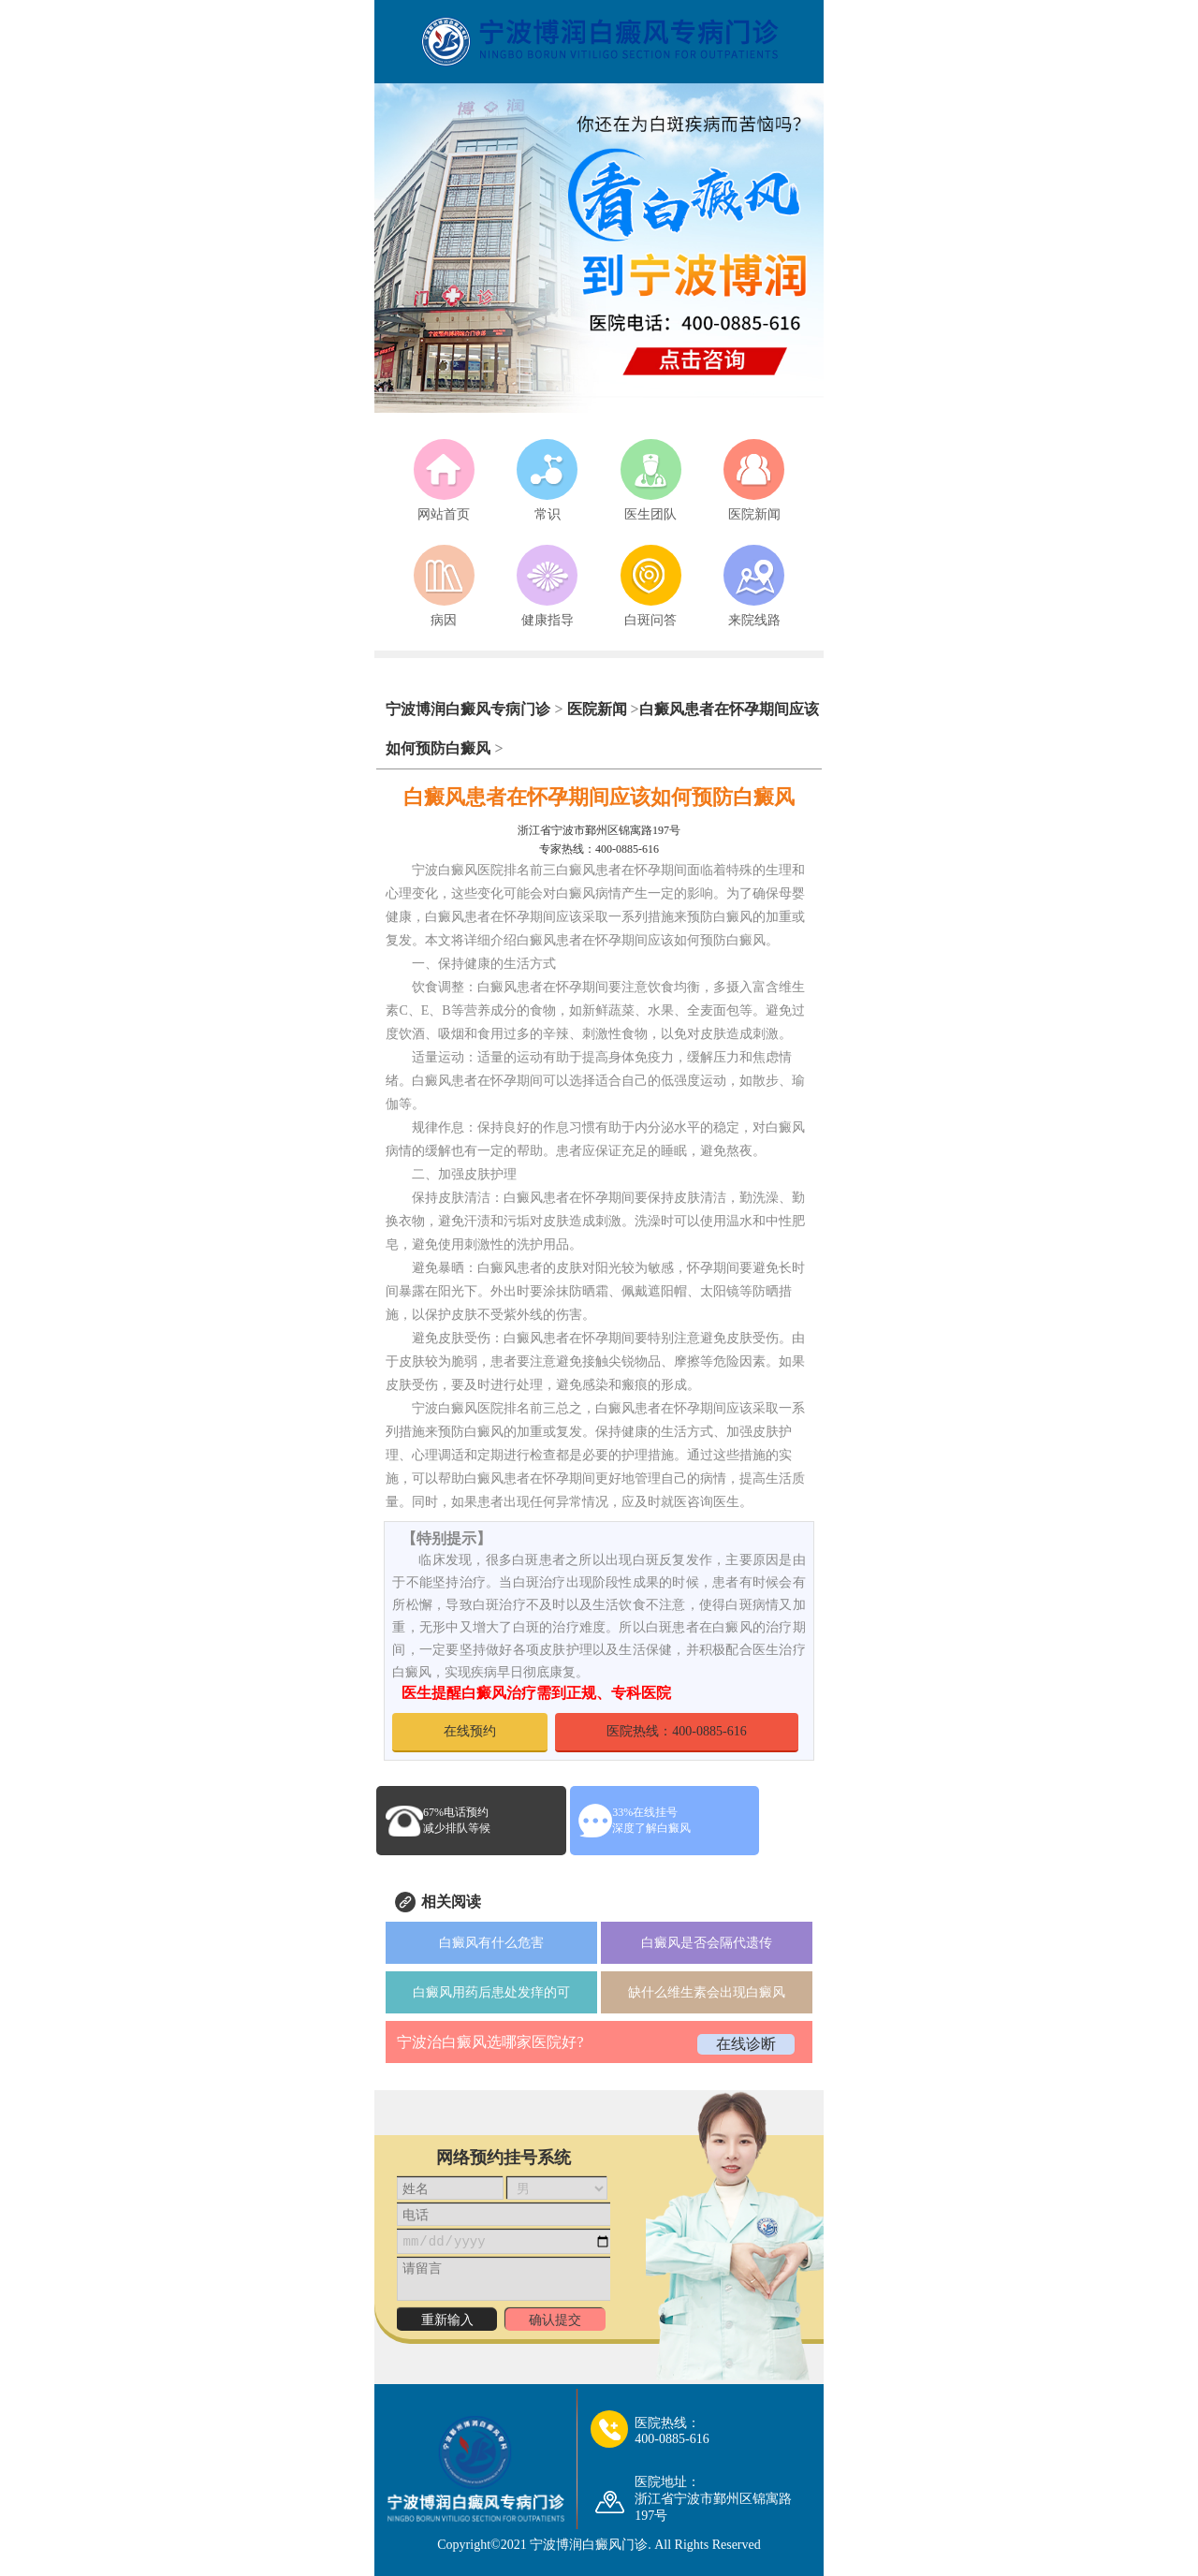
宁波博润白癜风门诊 (589, 2545)
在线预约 (470, 1731)
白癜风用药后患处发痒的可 (491, 1992)
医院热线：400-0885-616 (676, 1731)
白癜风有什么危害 (491, 1943)
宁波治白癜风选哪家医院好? (490, 2042)
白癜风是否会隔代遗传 (706, 1943)
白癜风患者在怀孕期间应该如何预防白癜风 (599, 797)
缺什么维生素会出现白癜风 (706, 1992)
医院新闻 (597, 709)
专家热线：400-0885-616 (599, 849)
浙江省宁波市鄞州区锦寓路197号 (599, 830)
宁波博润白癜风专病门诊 (470, 709)
